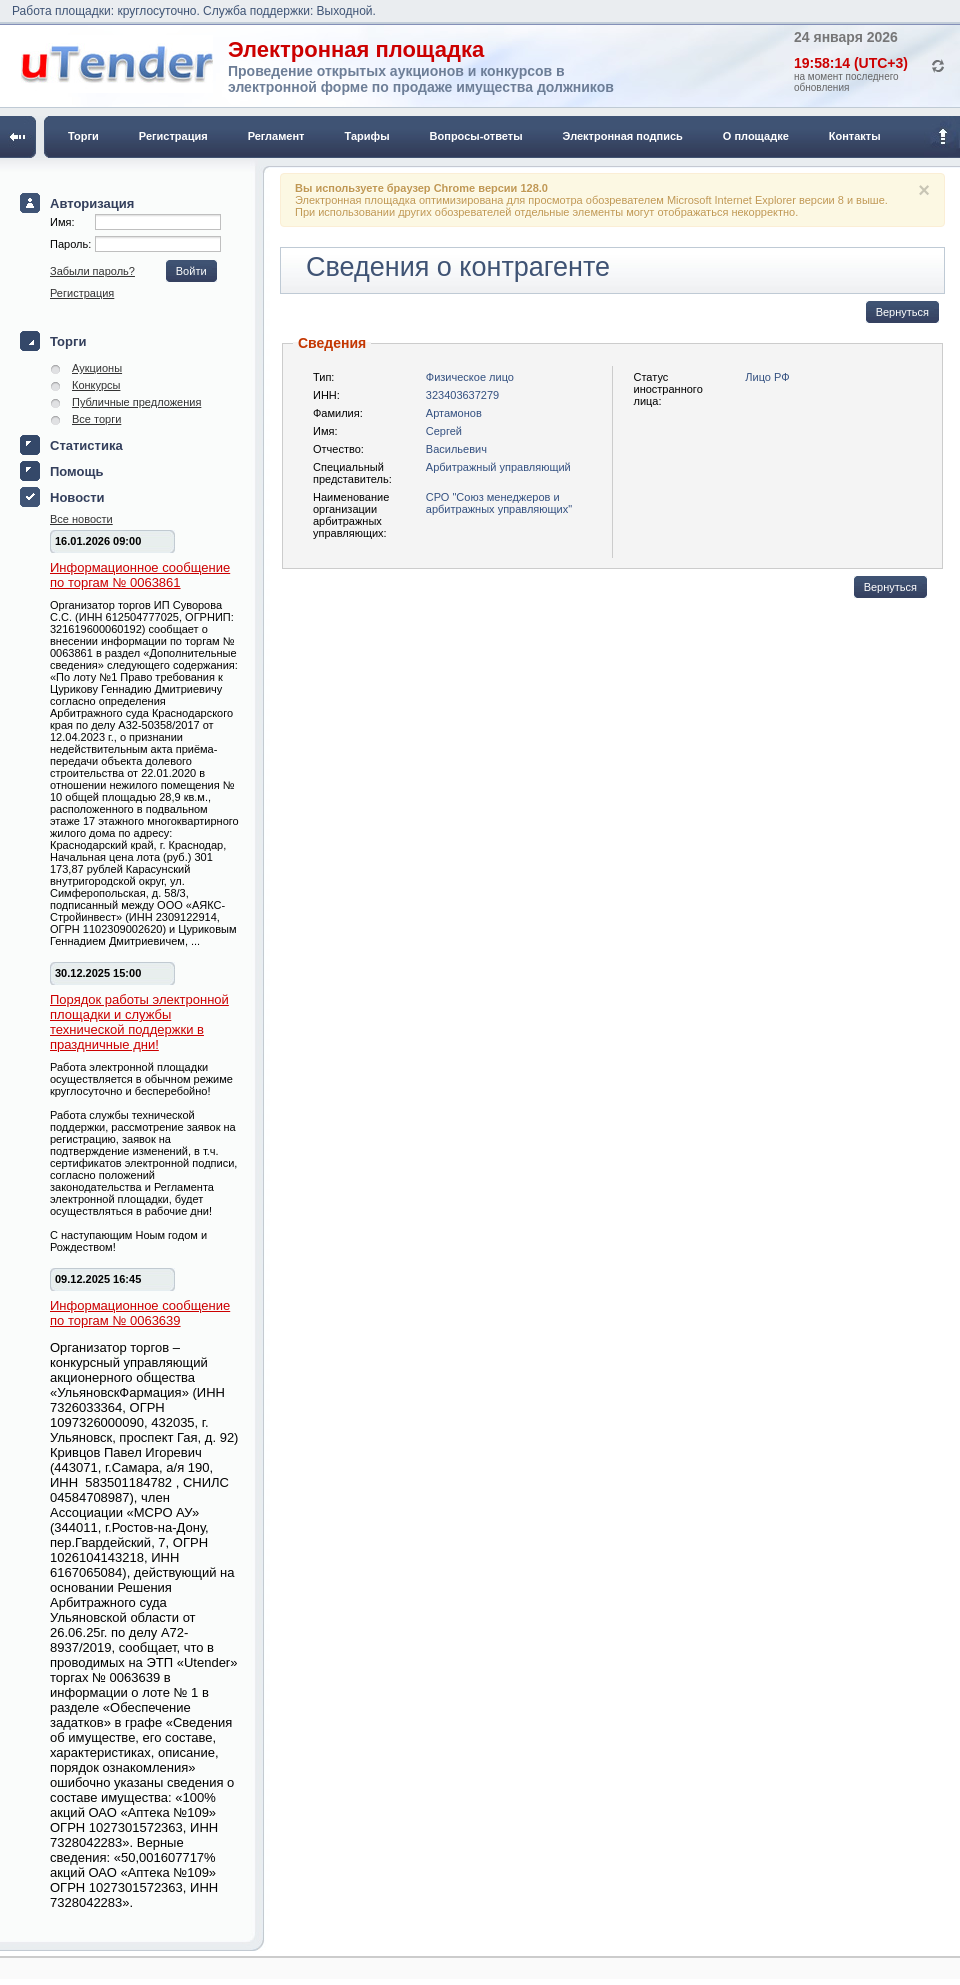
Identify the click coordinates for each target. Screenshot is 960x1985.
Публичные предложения (136, 402)
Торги (83, 136)
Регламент (276, 136)
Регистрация (173, 136)
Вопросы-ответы (476, 136)
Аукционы (97, 368)
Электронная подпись (623, 136)
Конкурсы (96, 385)
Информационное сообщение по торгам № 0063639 (140, 1313)
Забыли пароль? (92, 271)
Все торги (96, 419)
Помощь (76, 471)
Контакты (855, 136)
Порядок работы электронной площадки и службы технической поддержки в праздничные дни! (139, 1022)
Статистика (86, 445)
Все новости (81, 519)
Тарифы (367, 136)
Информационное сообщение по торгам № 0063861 (140, 575)
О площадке (756, 136)
